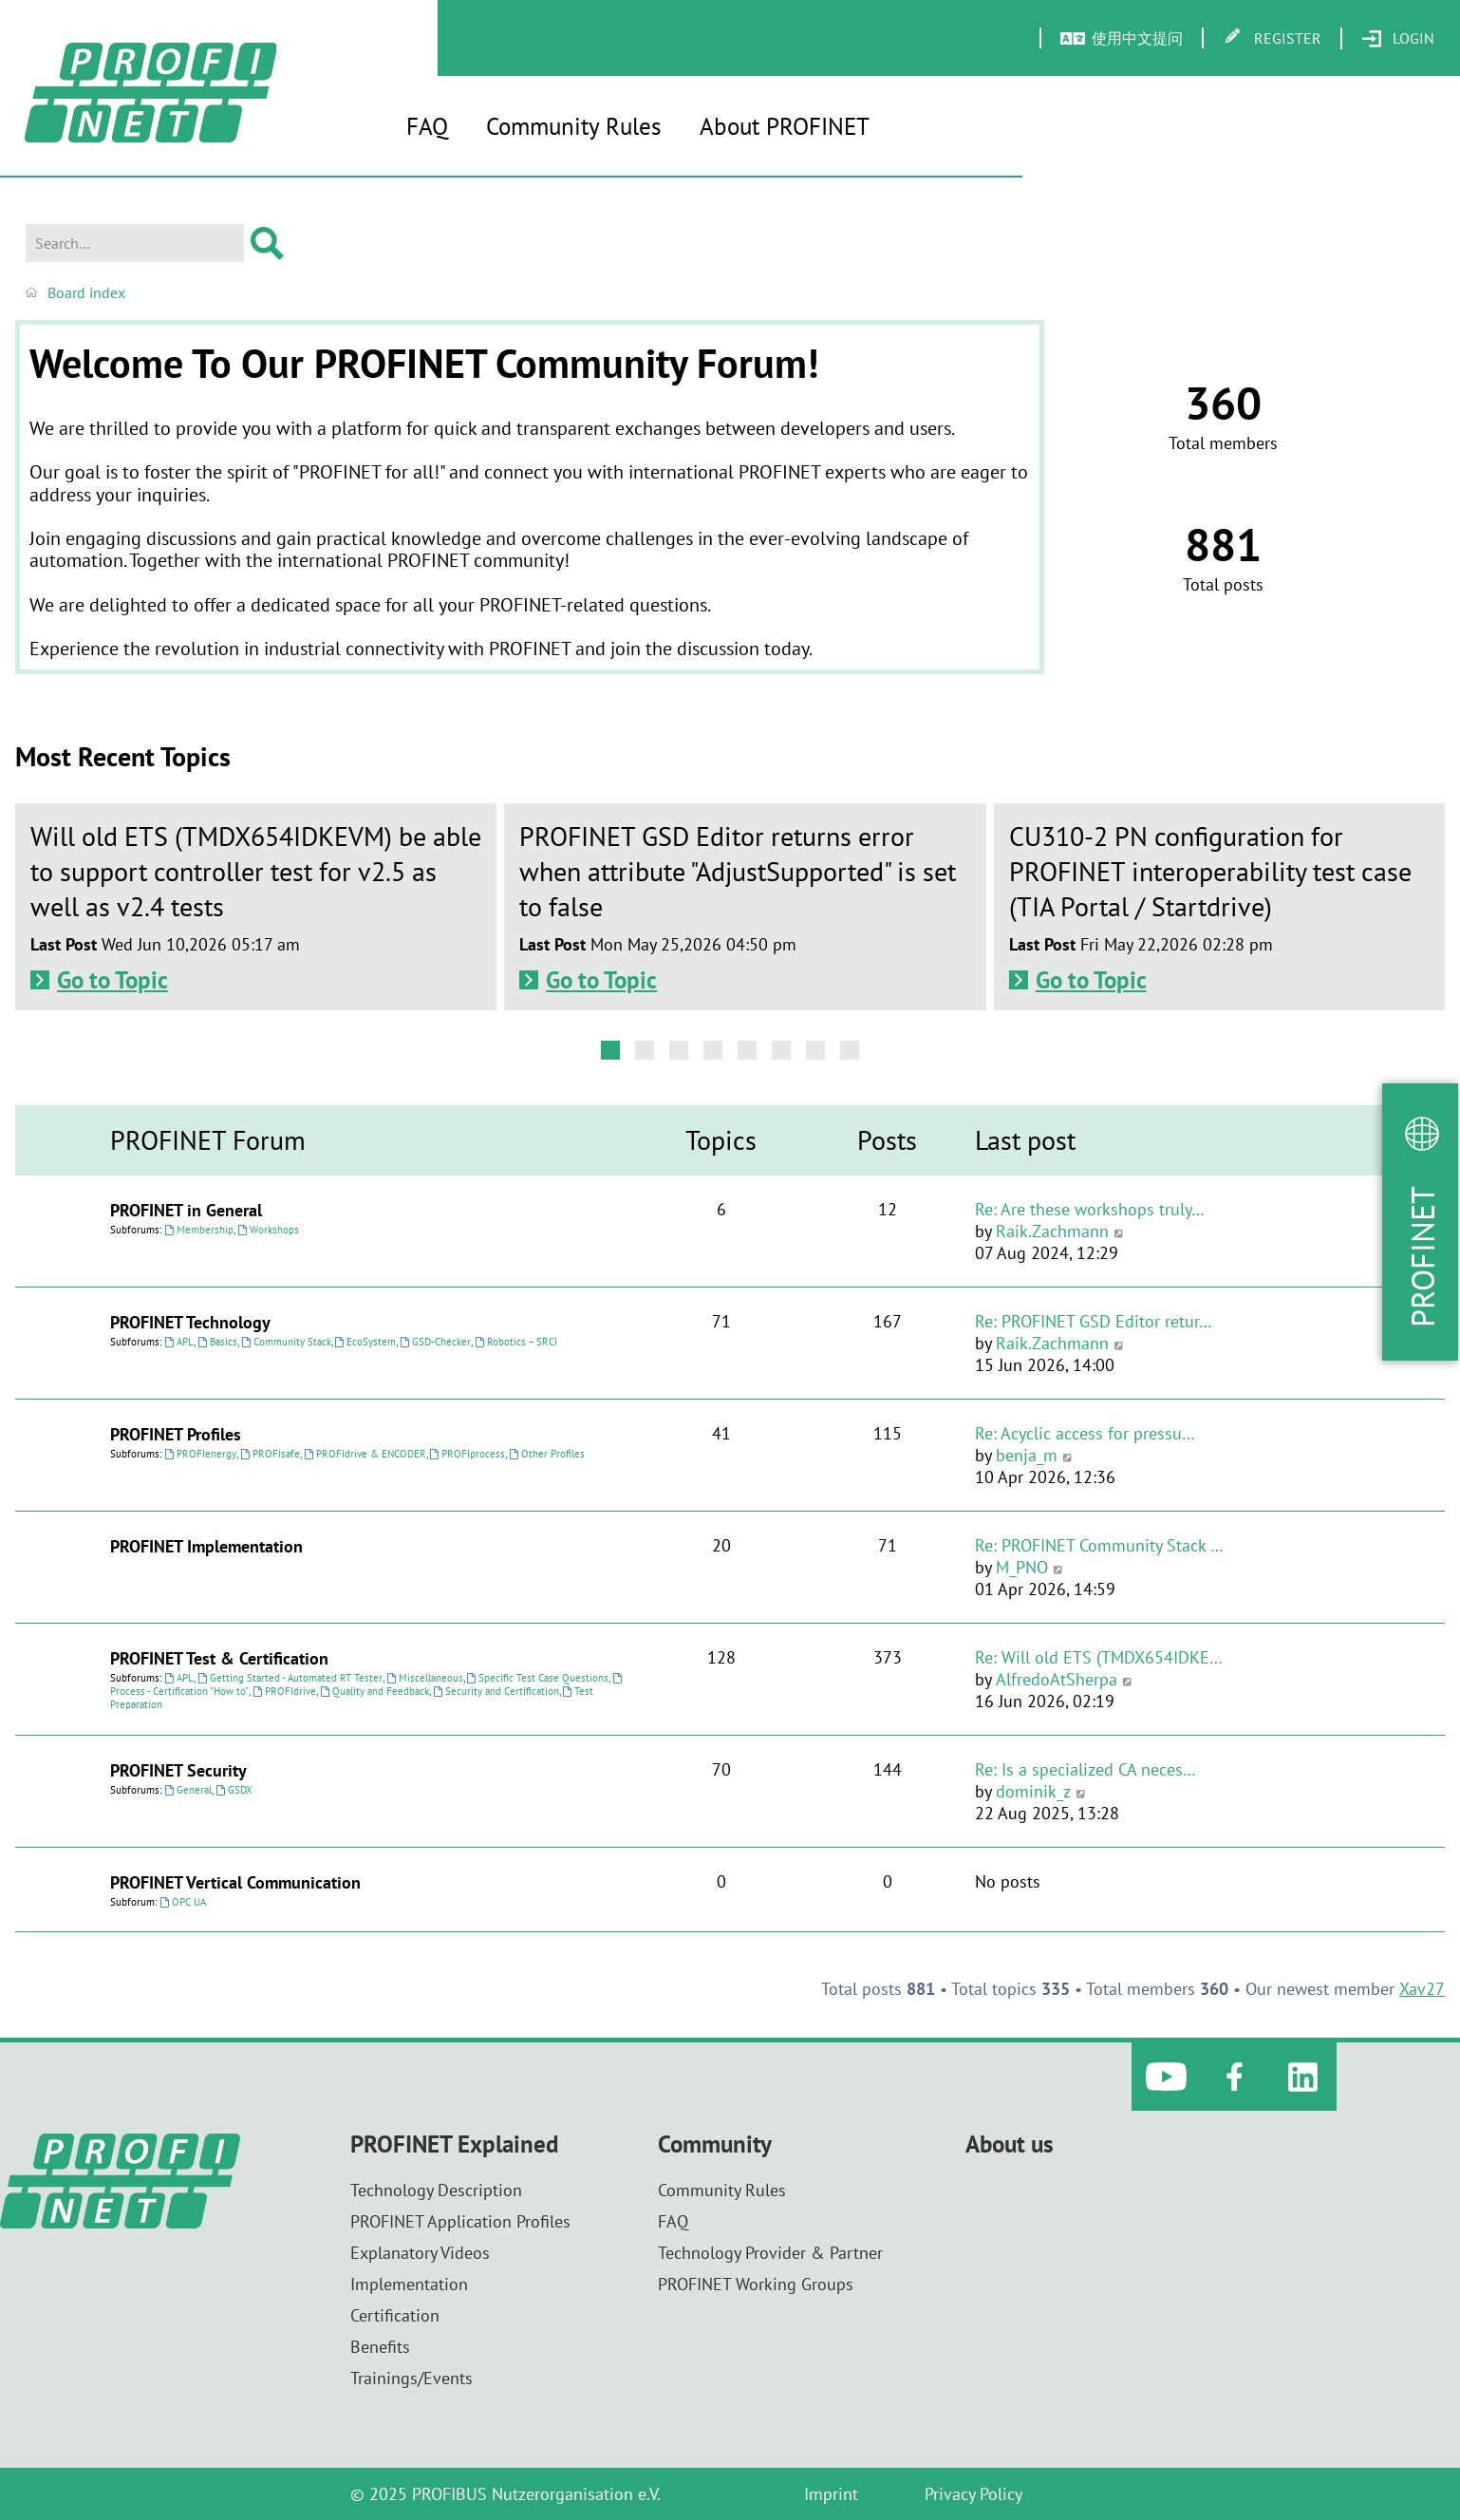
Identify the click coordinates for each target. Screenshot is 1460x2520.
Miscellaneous (424, 1677)
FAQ (427, 126)
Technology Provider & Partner (770, 2253)
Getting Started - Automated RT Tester (290, 1677)
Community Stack (286, 1341)
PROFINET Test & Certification (219, 1658)
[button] (610, 1050)
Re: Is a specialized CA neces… (1085, 1769)
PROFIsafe (270, 1453)
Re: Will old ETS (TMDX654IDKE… (1099, 1657)
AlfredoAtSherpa (1056, 1679)
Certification (395, 2315)
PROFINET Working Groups (755, 2284)
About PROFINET (785, 126)
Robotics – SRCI (516, 1341)
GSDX (234, 1789)
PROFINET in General (186, 1210)
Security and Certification (496, 1691)
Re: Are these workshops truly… (1090, 1209)
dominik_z (1033, 1791)
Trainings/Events (411, 2378)
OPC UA (182, 1902)
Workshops (268, 1229)
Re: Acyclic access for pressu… (1085, 1433)
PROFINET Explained (454, 2144)
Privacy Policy (973, 2494)
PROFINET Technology (190, 1322)
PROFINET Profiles (175, 1434)
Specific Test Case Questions (538, 1677)
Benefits (380, 2347)
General (188, 1789)
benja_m (1027, 1455)
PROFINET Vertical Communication (235, 1882)
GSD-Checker (435, 1341)
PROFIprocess (468, 1453)
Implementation (409, 2284)
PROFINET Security (178, 1770)
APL (179, 1341)
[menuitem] (1397, 38)
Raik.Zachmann (1052, 1231)
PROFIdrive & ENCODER (365, 1453)
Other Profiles (547, 1453)
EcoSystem (366, 1341)
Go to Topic (112, 980)
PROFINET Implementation (206, 1546)
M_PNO (1022, 1567)
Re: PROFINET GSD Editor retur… (1093, 1321)
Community (715, 2144)
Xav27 (1422, 1989)
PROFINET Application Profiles (460, 2221)
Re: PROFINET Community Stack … (1099, 1545)
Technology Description (436, 2190)
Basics (217, 1341)
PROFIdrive (284, 1691)
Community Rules (574, 126)
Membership (199, 1229)
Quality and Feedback (374, 1691)
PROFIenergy (200, 1453)
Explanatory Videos (420, 2253)
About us (1009, 2144)
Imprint (831, 2494)
